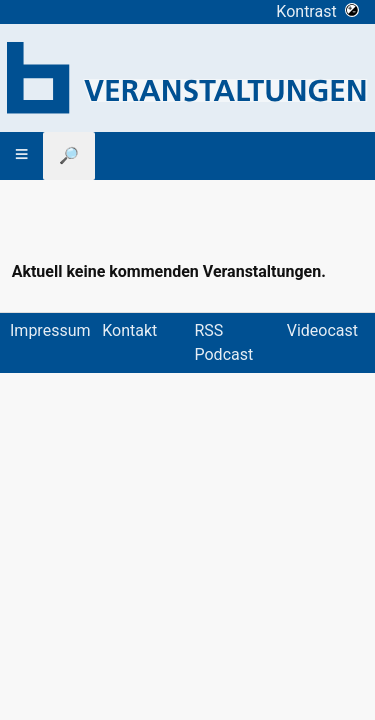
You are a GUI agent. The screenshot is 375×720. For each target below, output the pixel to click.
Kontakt (129, 330)
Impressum (50, 330)
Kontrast (317, 11)
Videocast (322, 330)
